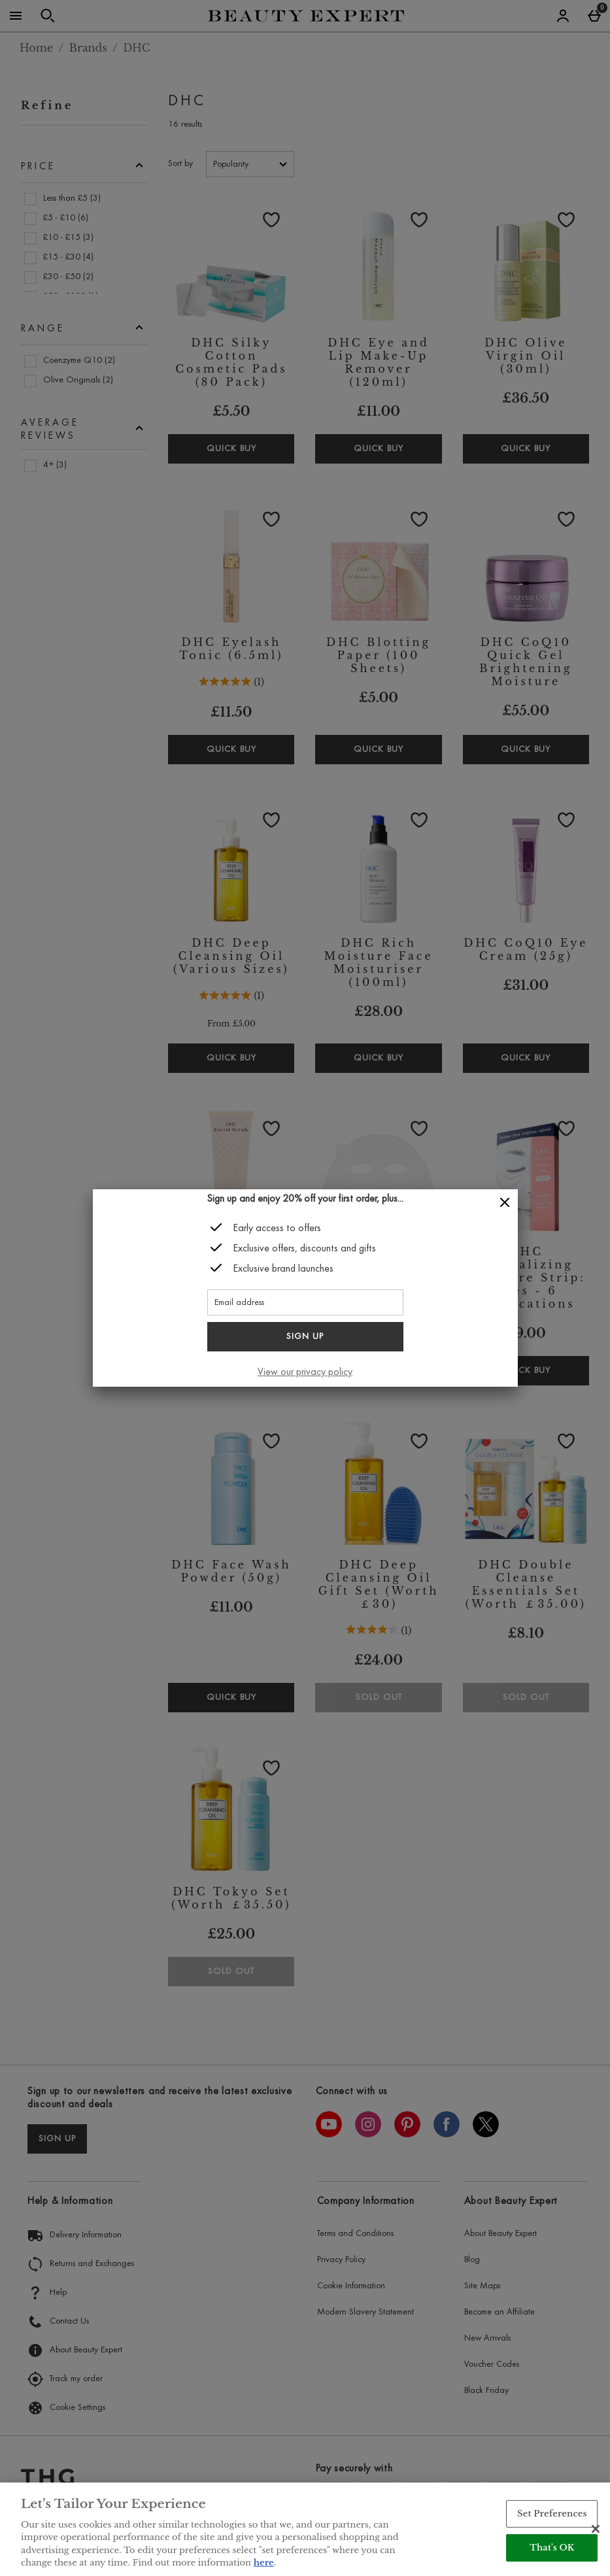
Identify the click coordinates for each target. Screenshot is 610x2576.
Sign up (305, 1337)
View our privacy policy (305, 1372)
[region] (305, 2529)
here (264, 2562)
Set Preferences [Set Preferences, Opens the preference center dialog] (552, 2513)
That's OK (552, 2547)
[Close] (505, 1202)
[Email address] (305, 1302)
